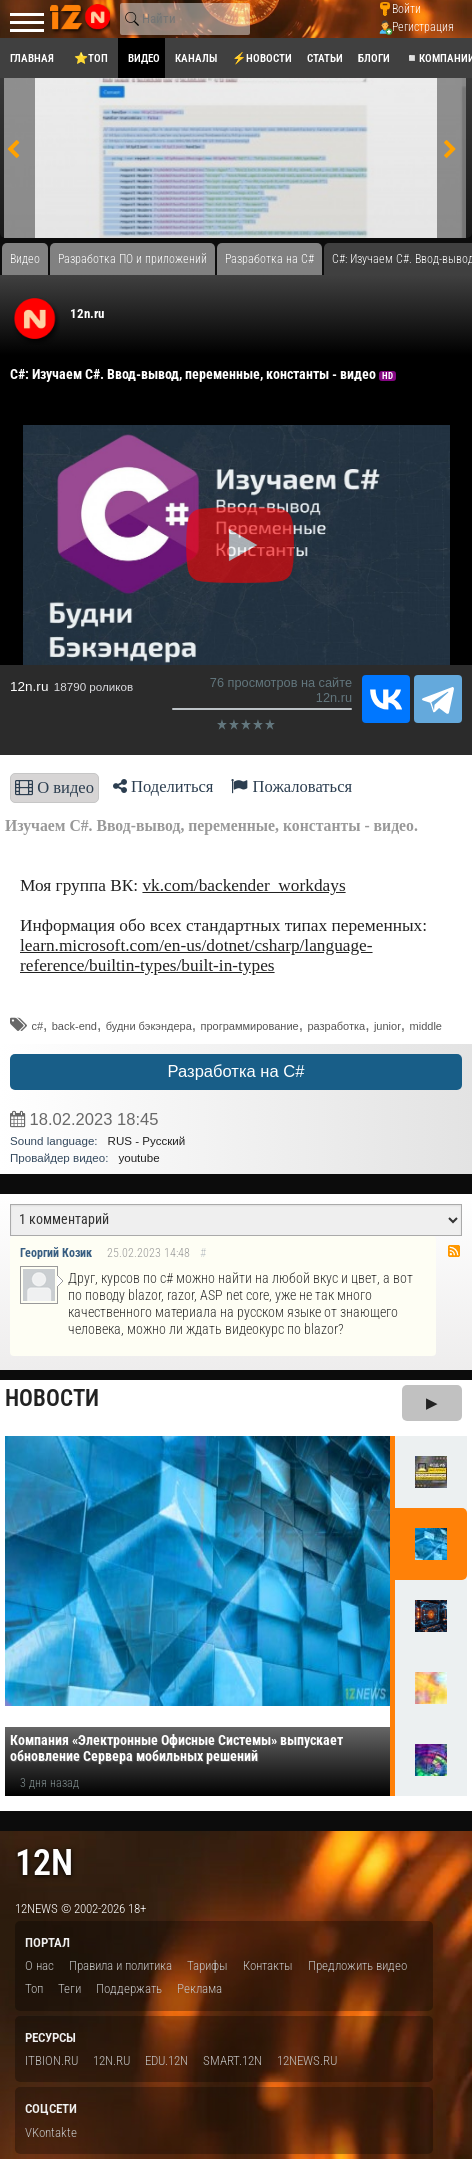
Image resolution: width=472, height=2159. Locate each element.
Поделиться (163, 786)
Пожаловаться (291, 786)
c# (37, 1026)
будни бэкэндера (149, 1026)
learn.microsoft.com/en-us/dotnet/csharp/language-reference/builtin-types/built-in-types (196, 955)
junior (387, 1026)
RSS (454, 1251)
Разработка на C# (236, 1071)
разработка (336, 1026)
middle (426, 1026)
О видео (54, 787)
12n (44, 1862)
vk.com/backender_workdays (243, 885)
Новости (52, 1398)
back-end (74, 1026)
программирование (250, 1026)
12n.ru (87, 313)
